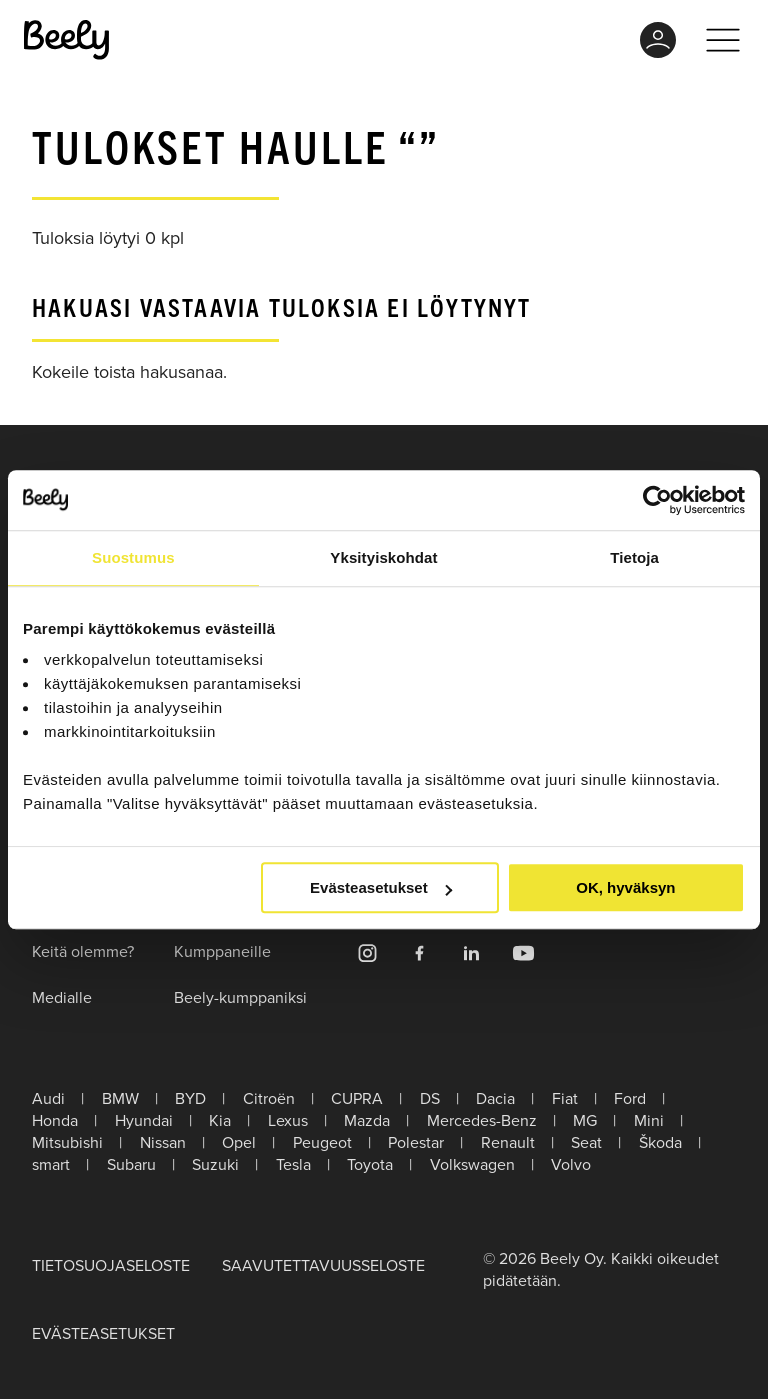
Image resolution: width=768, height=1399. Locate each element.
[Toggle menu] (723, 40)
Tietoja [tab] (634, 557)
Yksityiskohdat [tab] (383, 557)
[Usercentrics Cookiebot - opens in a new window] (657, 500)
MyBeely (658, 40)
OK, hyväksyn (625, 887)
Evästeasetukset (381, 887)
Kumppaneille (222, 951)
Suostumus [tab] (133, 557)
